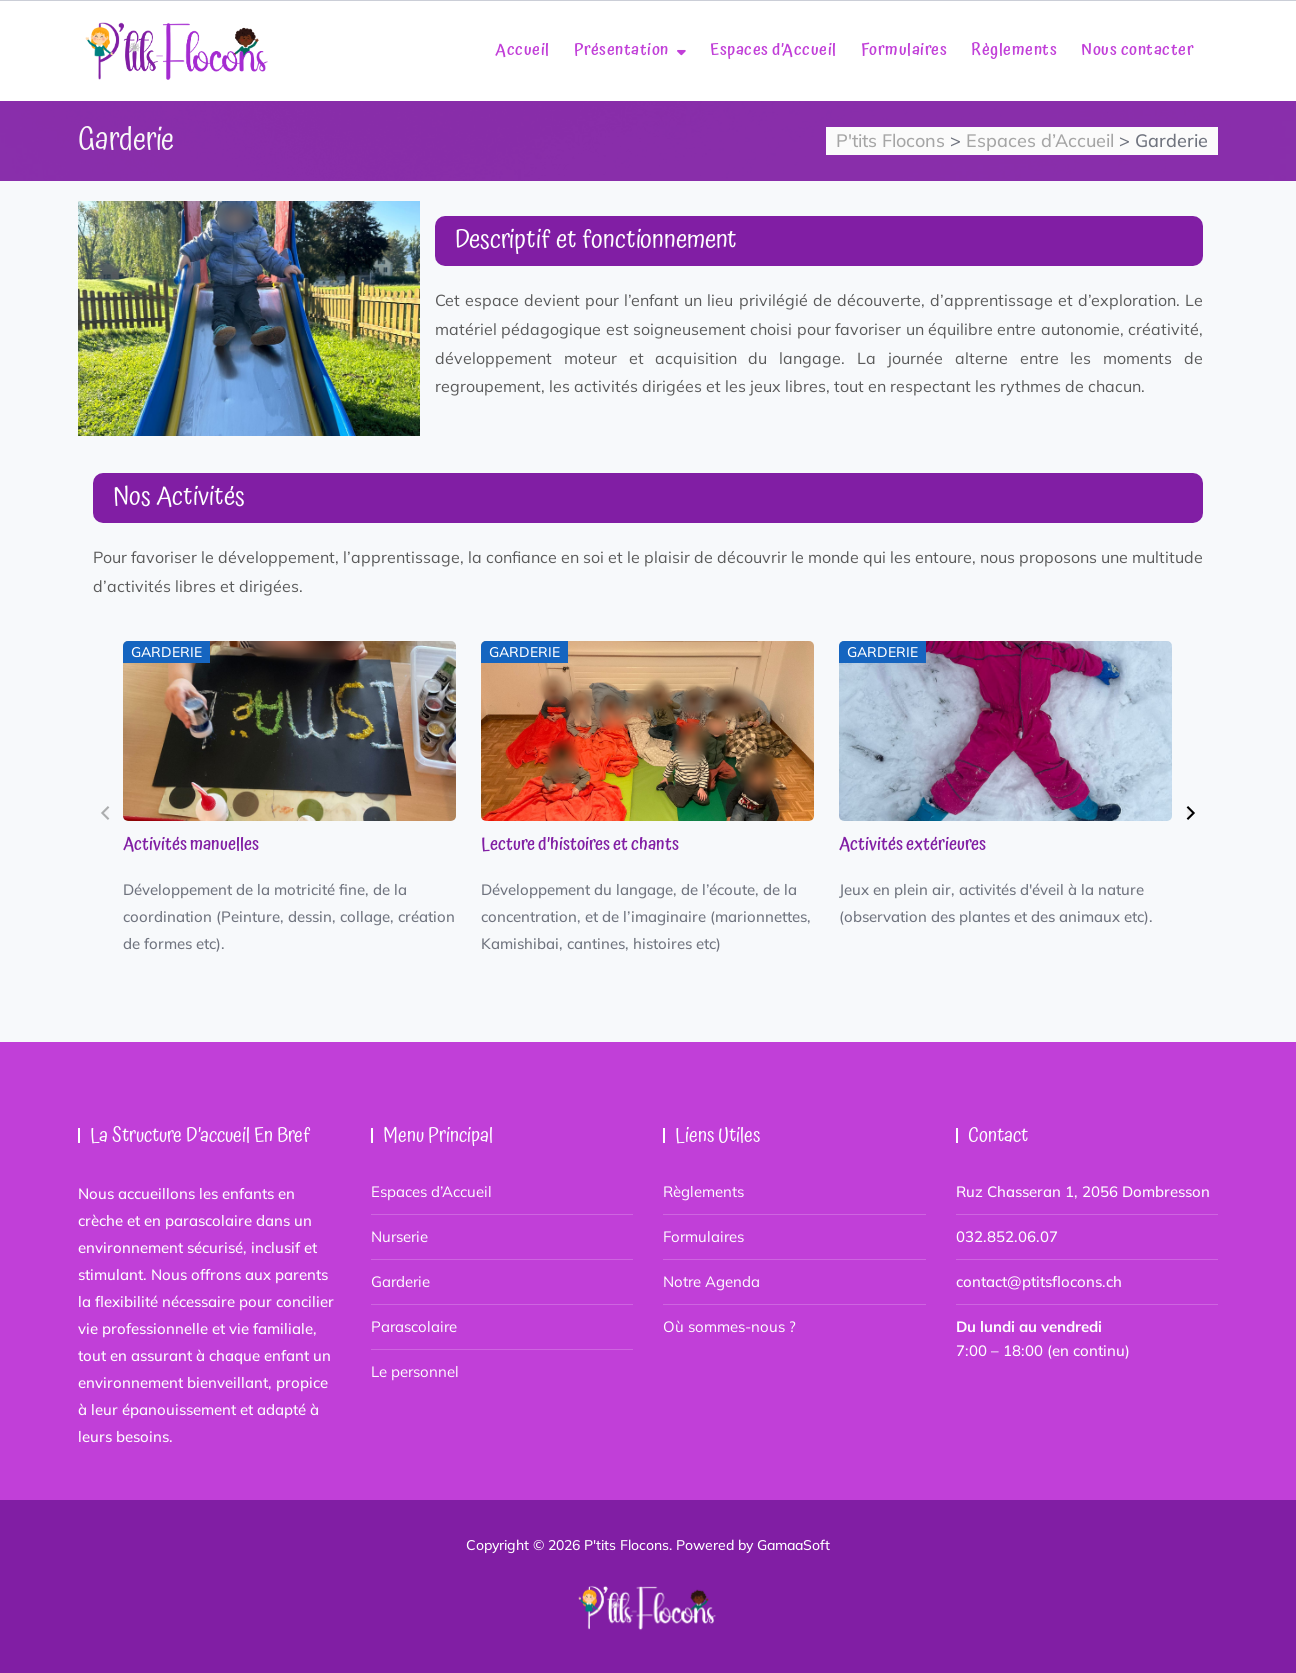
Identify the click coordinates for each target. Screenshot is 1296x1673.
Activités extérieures (912, 845)
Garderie (400, 1281)
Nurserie (399, 1236)
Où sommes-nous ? (729, 1326)
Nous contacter (1137, 50)
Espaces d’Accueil (773, 50)
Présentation (621, 50)
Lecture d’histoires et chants (580, 845)
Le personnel (415, 1371)
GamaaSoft (793, 1545)
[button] (105, 812)
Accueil (522, 50)
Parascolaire (414, 1326)
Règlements (1014, 50)
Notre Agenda (711, 1281)
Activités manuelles (191, 845)
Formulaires (904, 50)
